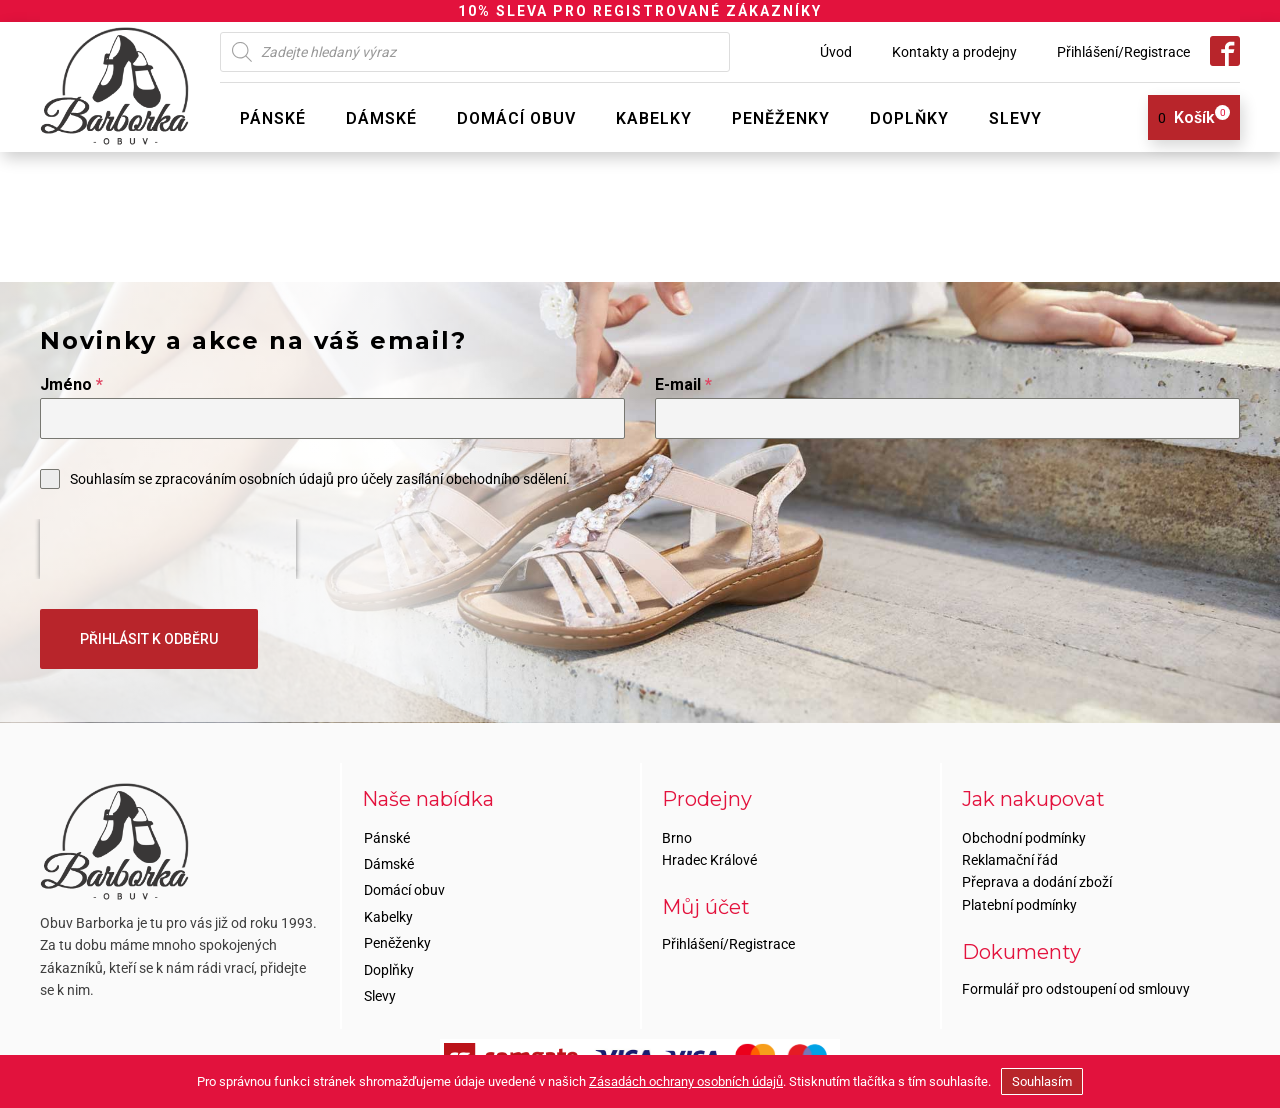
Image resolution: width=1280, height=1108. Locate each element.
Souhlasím (1042, 1081)
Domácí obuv (516, 118)
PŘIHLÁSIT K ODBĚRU (149, 639)
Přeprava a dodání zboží (1037, 879)
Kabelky (654, 118)
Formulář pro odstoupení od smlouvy (1076, 986)
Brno (677, 834)
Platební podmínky (1019, 901)
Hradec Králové (709, 856)
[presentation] (168, 549)
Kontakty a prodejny (954, 52)
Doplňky (909, 118)
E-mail (683, 384)
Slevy (1015, 118)
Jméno (71, 384)
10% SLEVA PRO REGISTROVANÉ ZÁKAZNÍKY (640, 11)
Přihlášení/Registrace (1123, 52)
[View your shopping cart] (1186, 118)
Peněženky (781, 118)
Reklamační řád (1010, 856)
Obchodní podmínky (1024, 834)
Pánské (273, 118)
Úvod (836, 52)
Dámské (381, 118)
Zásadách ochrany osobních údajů (686, 1081)
